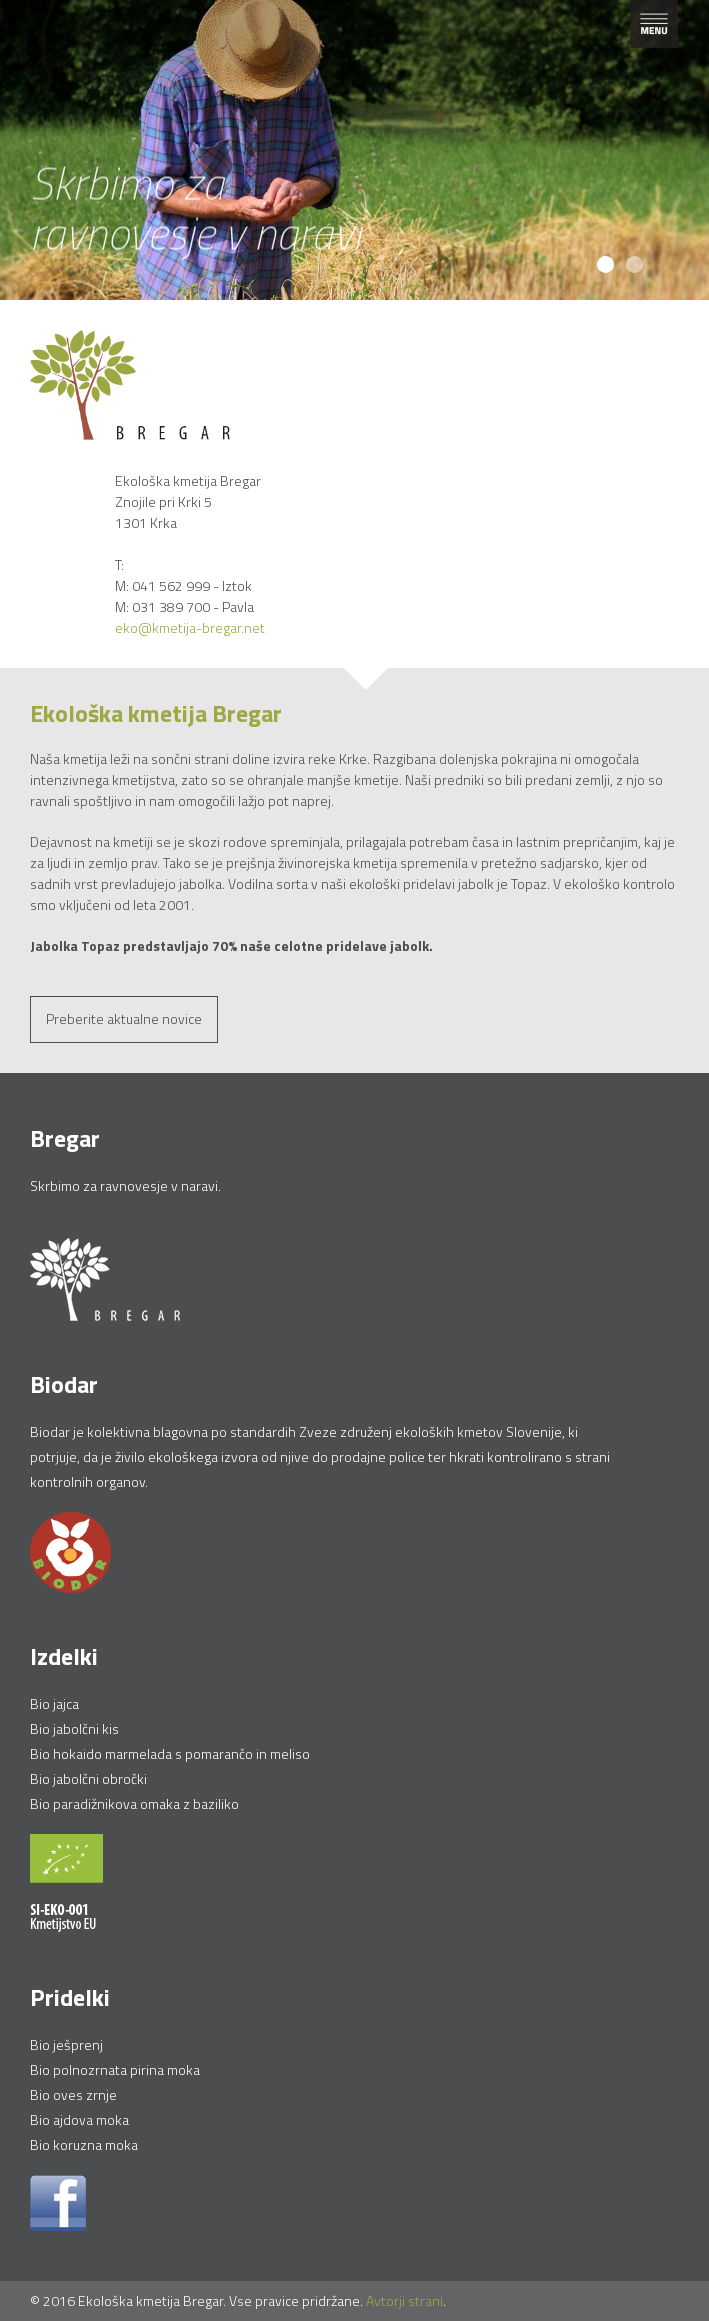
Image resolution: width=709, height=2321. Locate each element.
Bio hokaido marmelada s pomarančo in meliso (170, 1753)
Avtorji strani (404, 2300)
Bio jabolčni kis (74, 1728)
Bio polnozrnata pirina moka (115, 2069)
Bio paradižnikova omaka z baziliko (134, 1803)
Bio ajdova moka (79, 2119)
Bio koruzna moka (84, 2144)
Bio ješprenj (66, 2044)
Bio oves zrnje (73, 2094)
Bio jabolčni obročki (88, 1778)
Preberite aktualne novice (124, 1018)
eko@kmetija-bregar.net (190, 627)
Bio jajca (54, 1703)
